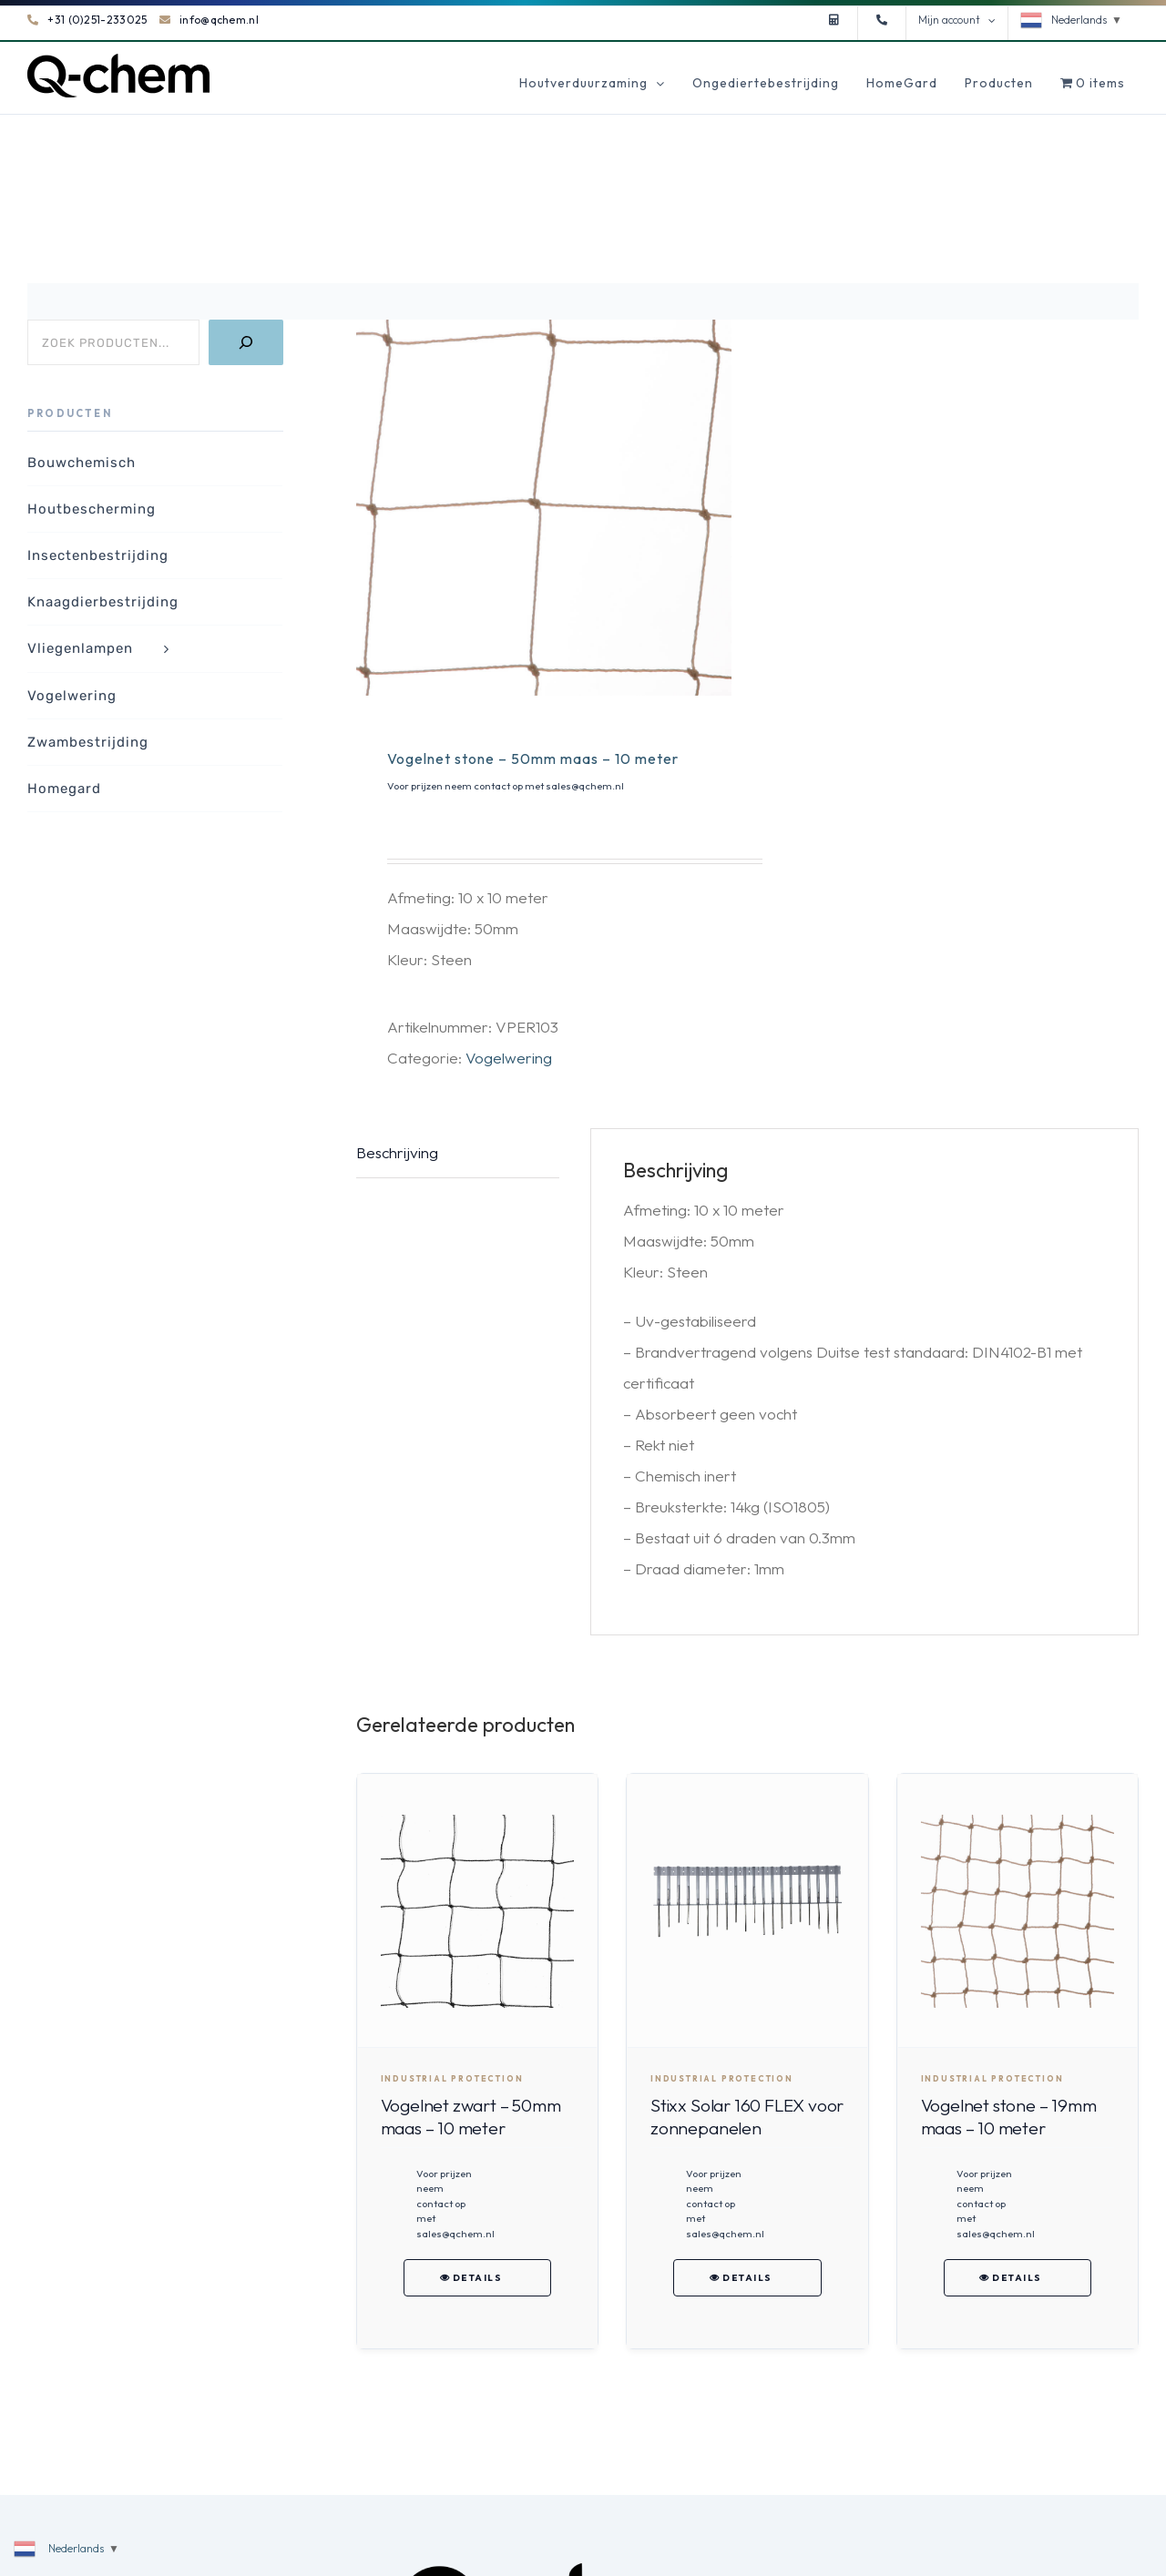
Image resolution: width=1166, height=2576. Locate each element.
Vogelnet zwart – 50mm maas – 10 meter (471, 2116)
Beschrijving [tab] (397, 1152)
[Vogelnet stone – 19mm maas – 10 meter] (1017, 1911)
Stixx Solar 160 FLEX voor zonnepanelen (747, 2116)
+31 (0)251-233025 (87, 19)
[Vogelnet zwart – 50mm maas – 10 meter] (477, 1911)
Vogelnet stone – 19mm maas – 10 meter (1009, 2116)
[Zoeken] (246, 342)
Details (478, 2278)
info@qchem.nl (209, 19)
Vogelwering (508, 1057)
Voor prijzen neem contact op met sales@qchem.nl (505, 785)
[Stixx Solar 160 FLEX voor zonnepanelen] (747, 1911)
